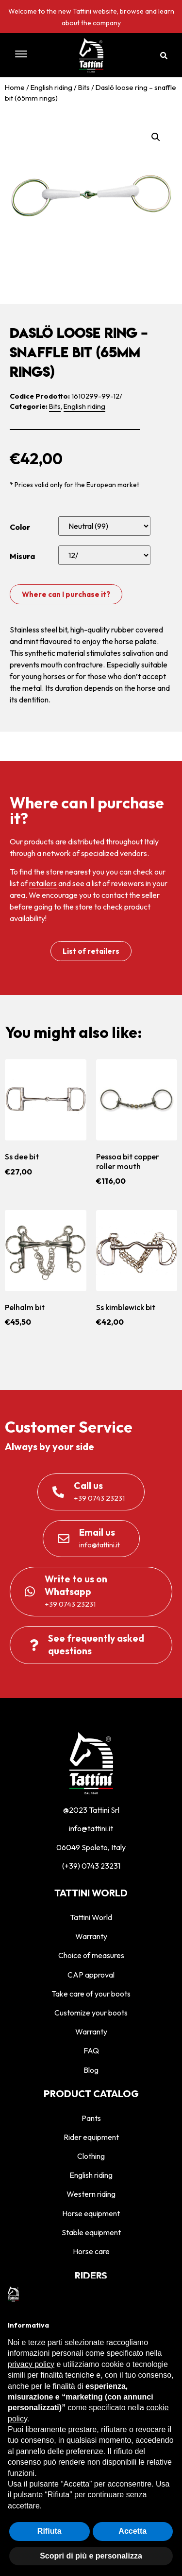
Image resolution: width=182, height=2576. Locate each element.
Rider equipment (91, 2137)
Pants (91, 2118)
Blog (91, 2070)
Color (20, 527)
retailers (43, 883)
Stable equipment (91, 2232)
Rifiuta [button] (49, 2531)
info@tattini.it (91, 1828)
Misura (22, 556)
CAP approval (91, 1975)
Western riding (91, 2194)
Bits (84, 87)
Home (15, 87)
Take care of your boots (91, 1993)
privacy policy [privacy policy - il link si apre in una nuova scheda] (31, 2364)
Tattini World (91, 1917)
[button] (31, 55)
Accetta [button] (132, 2531)
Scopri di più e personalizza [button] (91, 2556)
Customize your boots (91, 2012)
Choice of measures (91, 1955)
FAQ (91, 2050)
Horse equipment (91, 2213)
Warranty (91, 1936)
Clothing (91, 2156)
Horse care (91, 2251)
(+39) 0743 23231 (91, 1866)
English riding (51, 87)
